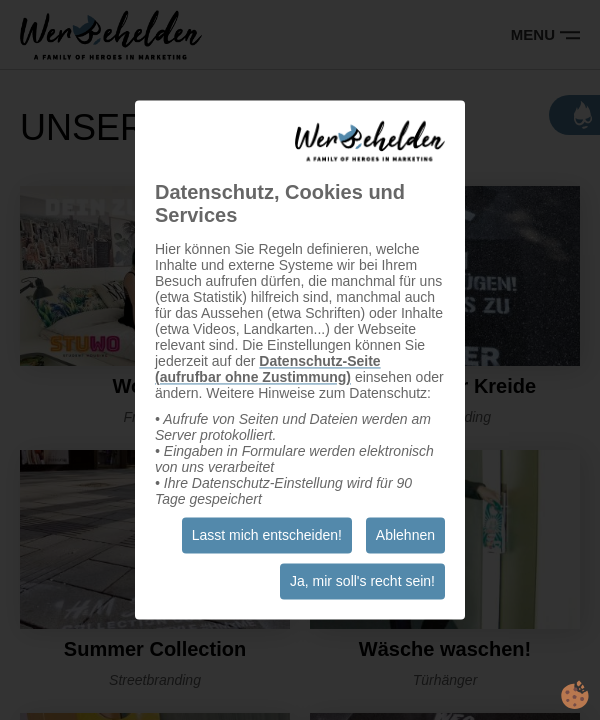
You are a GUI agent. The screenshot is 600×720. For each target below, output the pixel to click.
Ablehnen (405, 536)
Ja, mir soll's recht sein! (362, 582)
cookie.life (575, 695)
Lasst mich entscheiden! (267, 536)
